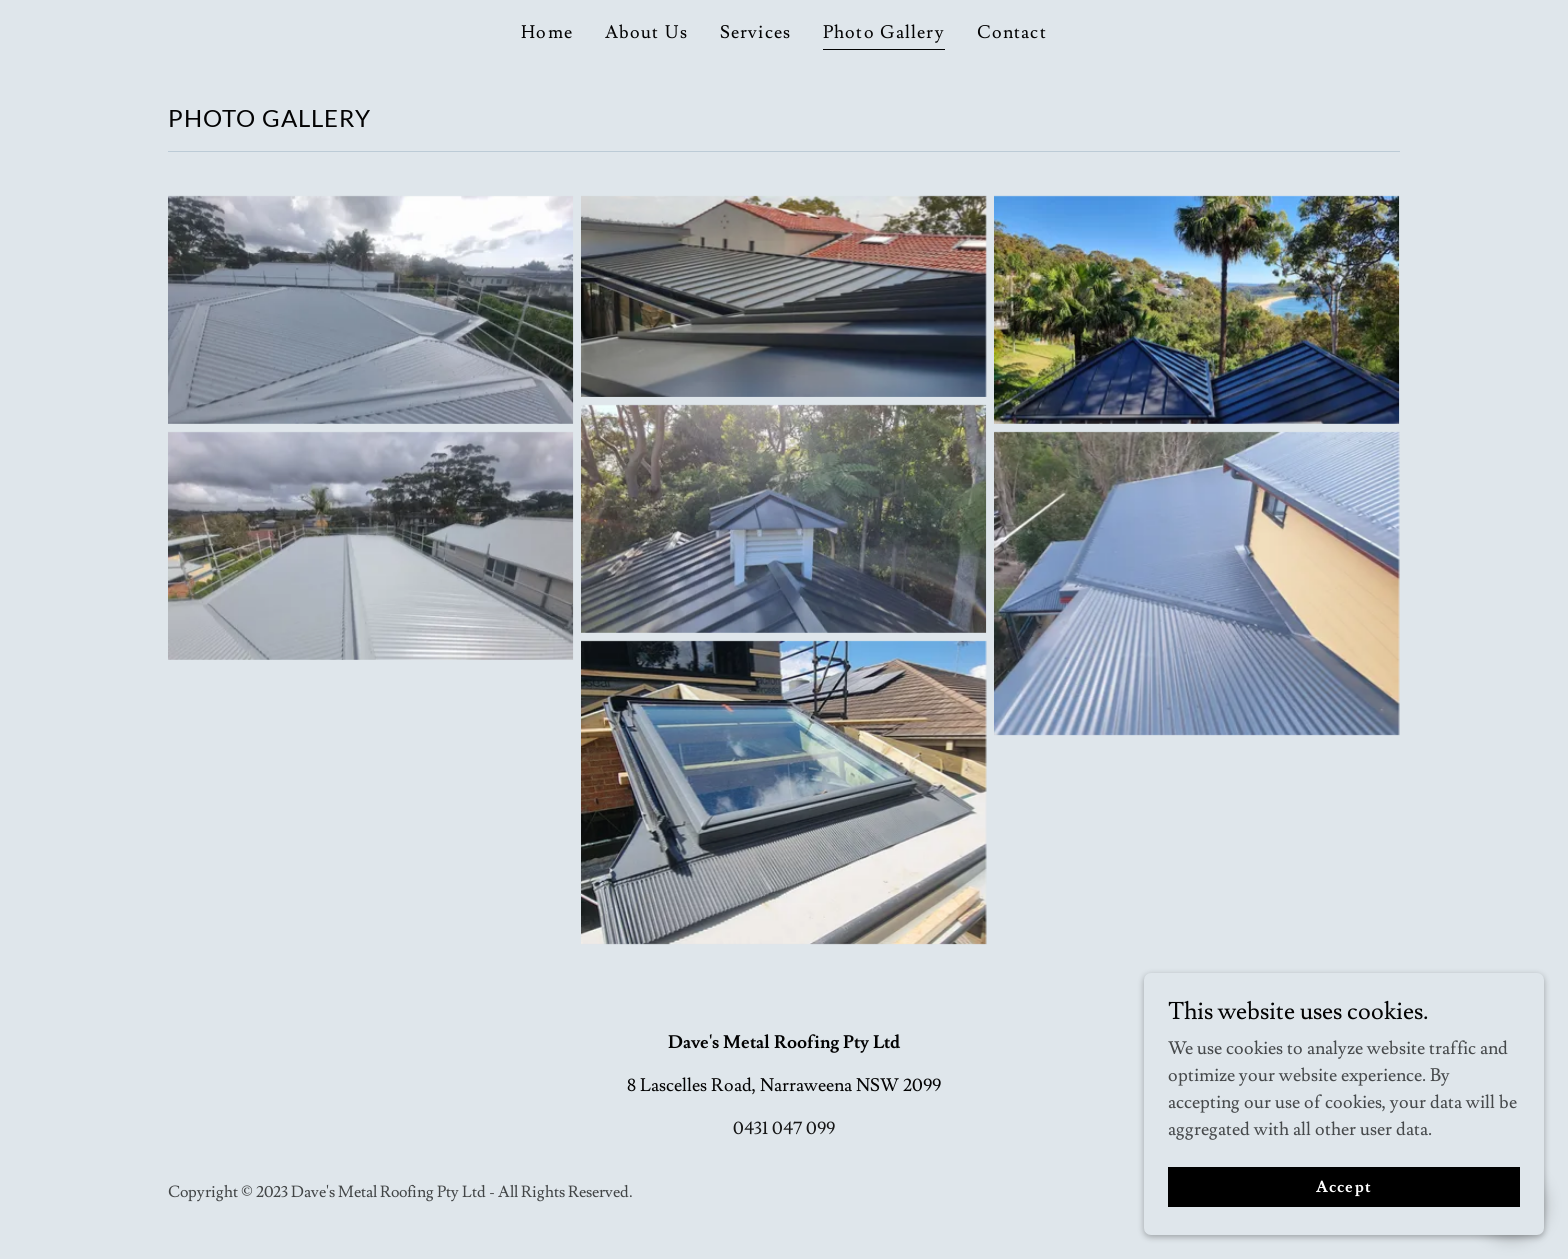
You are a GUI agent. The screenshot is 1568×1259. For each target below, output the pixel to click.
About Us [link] (646, 32)
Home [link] (547, 32)
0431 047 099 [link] (784, 1128)
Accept (1343, 1215)
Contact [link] (1012, 32)
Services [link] (755, 32)
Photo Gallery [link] (884, 32)
